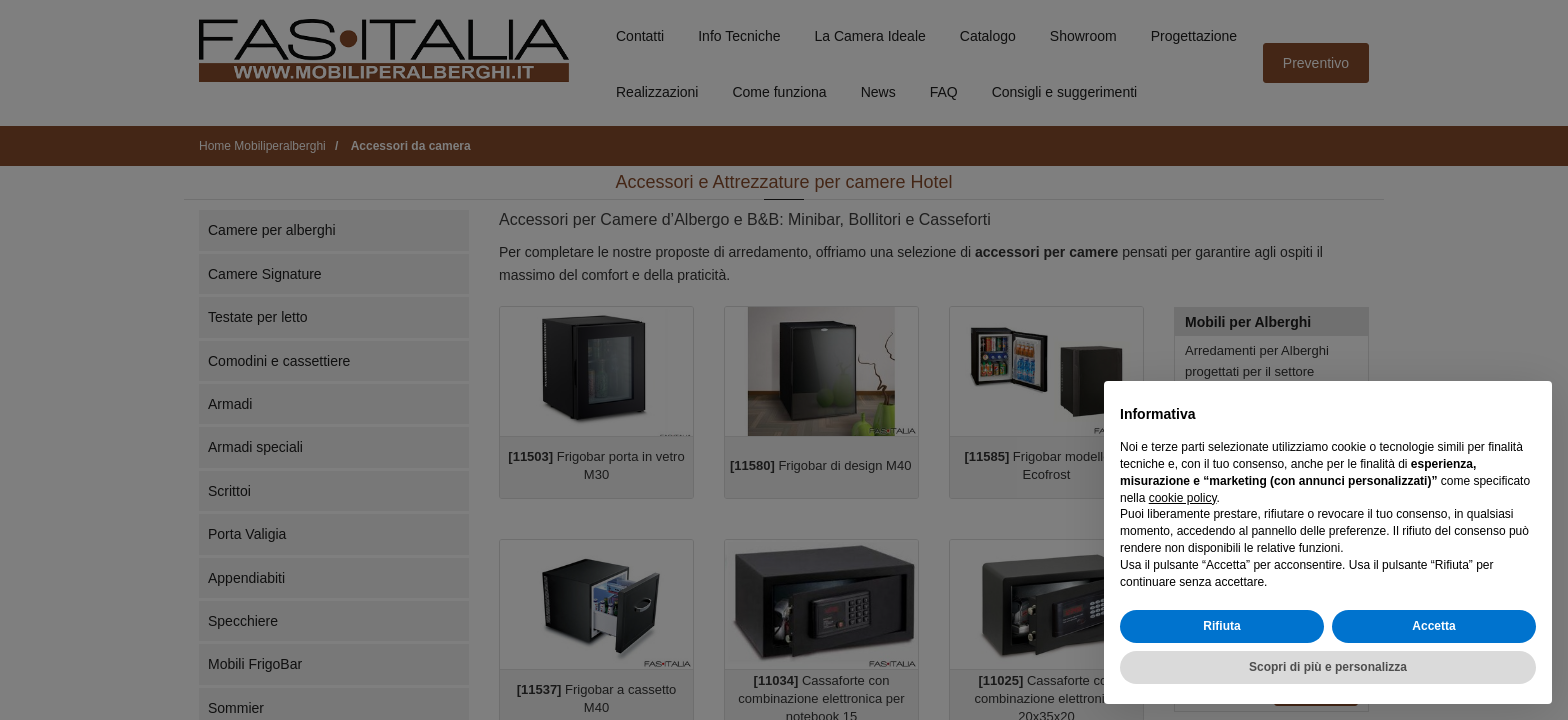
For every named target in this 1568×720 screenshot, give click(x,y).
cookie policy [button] (1183, 498)
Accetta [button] (1433, 626)
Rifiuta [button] (1221, 626)
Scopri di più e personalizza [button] (1328, 667)
